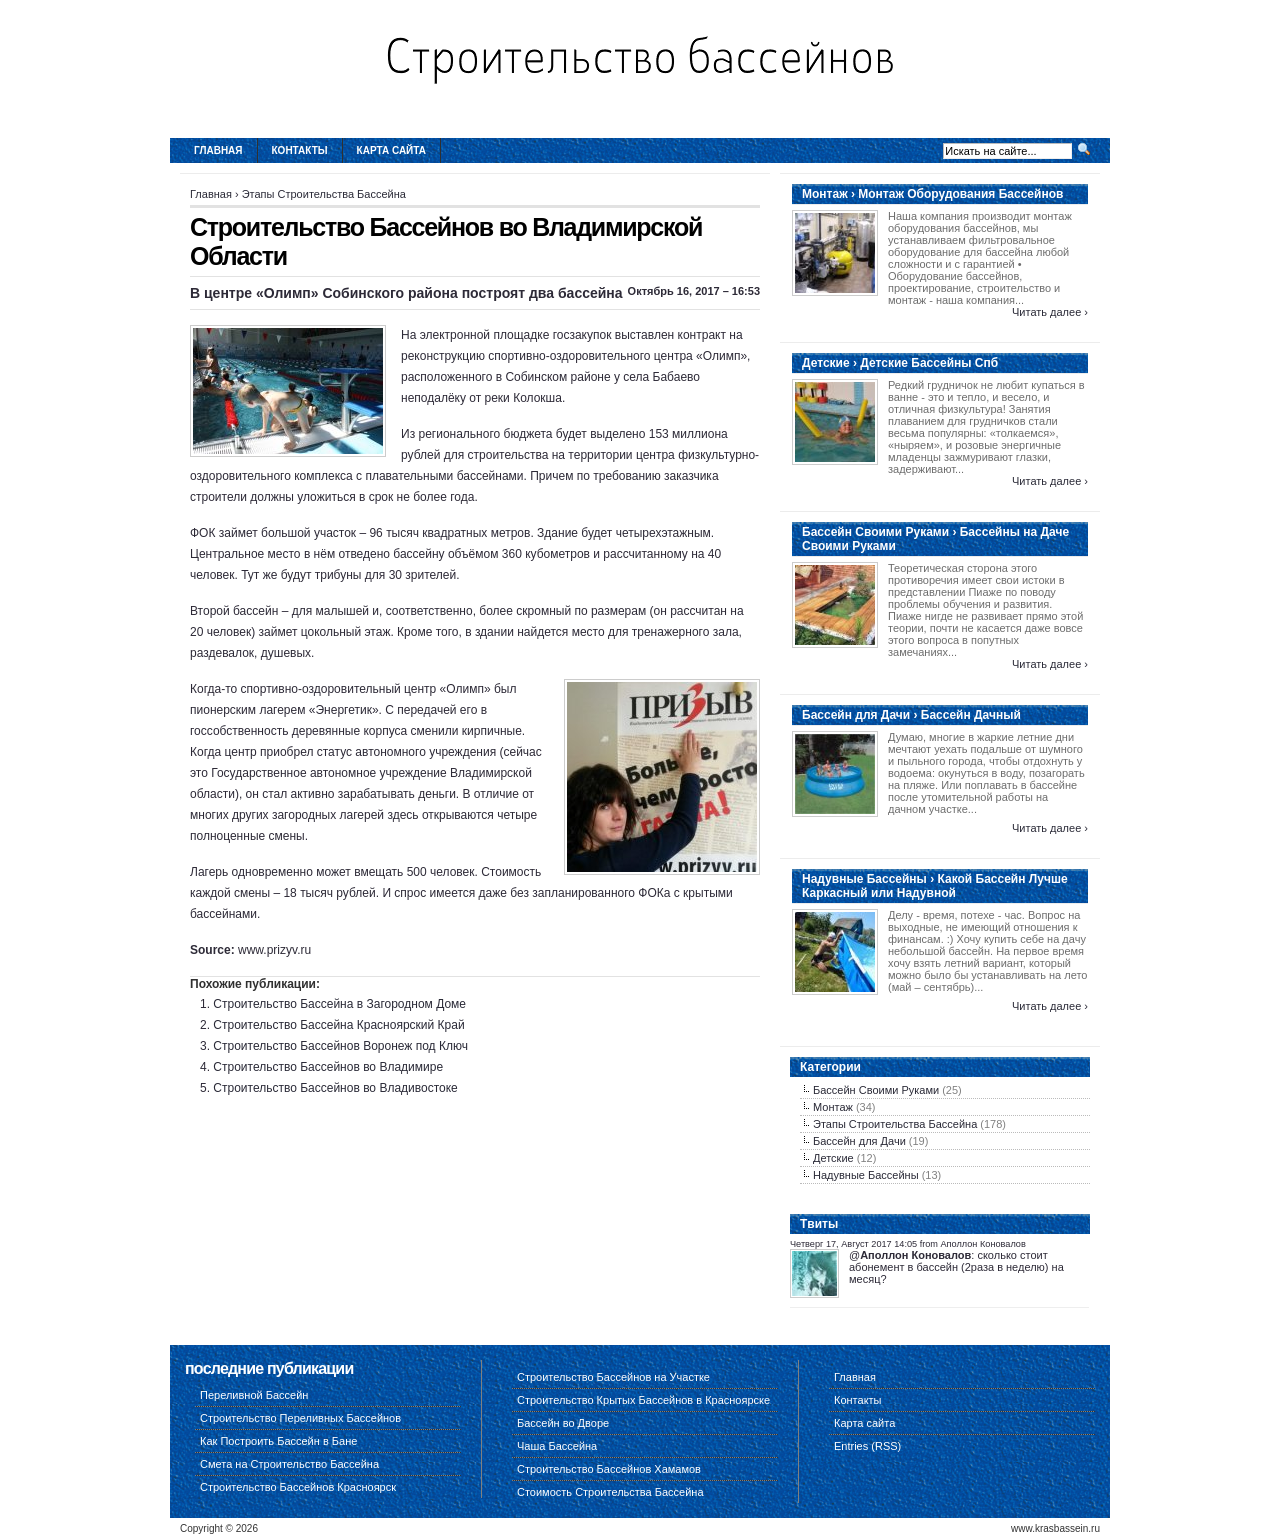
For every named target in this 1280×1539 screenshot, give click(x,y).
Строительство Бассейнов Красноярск (298, 1487)
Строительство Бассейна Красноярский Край (338, 1025)
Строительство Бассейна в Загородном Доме (339, 1004)
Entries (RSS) (867, 1446)
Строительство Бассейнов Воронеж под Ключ (340, 1046)
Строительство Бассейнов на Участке (613, 1377)
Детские (833, 1158)
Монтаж (833, 1107)
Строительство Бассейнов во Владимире (328, 1067)
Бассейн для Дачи (859, 1141)
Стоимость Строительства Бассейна (610, 1492)
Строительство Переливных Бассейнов (300, 1418)
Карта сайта (391, 150)
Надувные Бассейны (866, 1175)
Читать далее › (1050, 312)
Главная (218, 150)
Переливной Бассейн (254, 1395)
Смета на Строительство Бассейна (289, 1464)
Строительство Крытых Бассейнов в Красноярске (643, 1400)
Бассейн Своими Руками (876, 1090)
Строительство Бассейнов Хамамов (609, 1469)
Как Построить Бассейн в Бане (278, 1441)
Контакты (300, 150)
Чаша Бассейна (557, 1446)
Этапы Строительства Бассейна (324, 194)
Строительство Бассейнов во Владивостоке (335, 1088)
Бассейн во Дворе (563, 1423)
